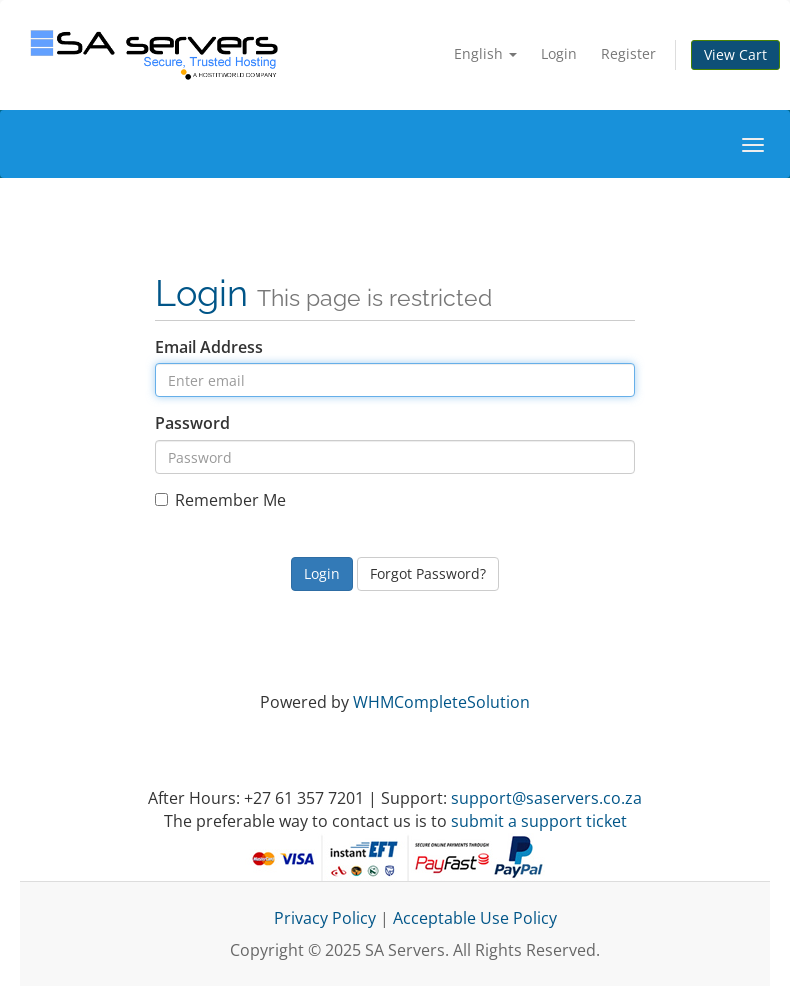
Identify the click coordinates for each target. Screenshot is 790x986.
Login (559, 53)
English (485, 53)
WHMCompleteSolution (441, 702)
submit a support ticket (539, 821)
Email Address (209, 347)
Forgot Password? (428, 573)
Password (192, 423)
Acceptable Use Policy (475, 918)
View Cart (735, 54)
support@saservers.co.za (546, 798)
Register (628, 53)
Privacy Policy (325, 918)
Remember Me (220, 500)
